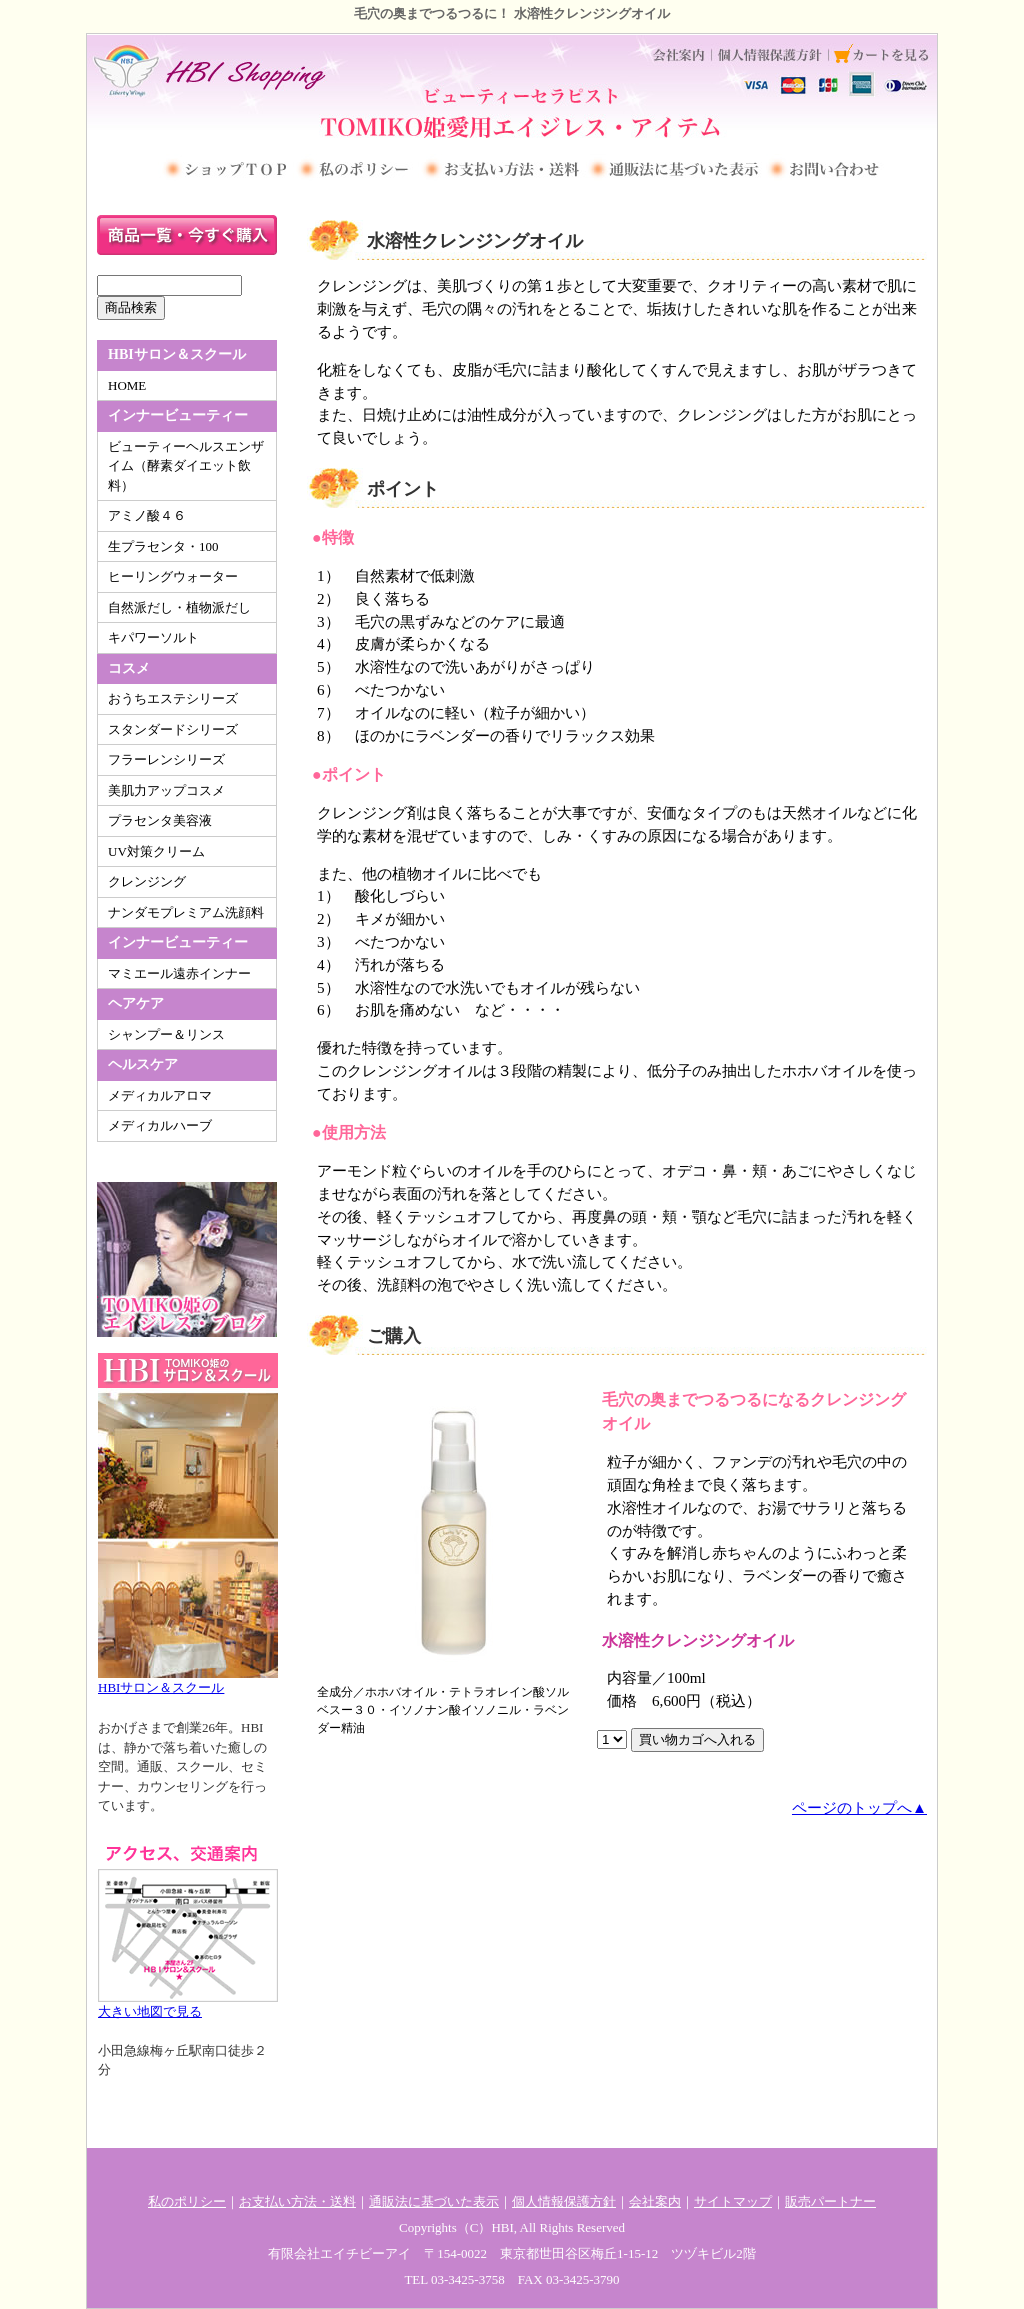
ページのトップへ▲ (859, 1807)
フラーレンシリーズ (166, 759)
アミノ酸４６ (147, 515)
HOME (127, 385)
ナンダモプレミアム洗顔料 (186, 912)
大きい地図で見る (188, 1928)
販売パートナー (830, 2201)
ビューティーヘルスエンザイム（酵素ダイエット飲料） (186, 466)
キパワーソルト (153, 637)
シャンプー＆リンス (166, 1034)
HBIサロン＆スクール (188, 1541)
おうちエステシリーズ (173, 698)
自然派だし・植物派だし (179, 607)
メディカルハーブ (160, 1125)
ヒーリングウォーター (173, 576)
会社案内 (655, 2201)
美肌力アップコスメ (166, 790)
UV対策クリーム (156, 851)
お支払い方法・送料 (297, 2201)
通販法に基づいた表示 (434, 2201)
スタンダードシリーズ (173, 729)
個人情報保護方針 (564, 2201)
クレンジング (147, 881)
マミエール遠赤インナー (179, 973)
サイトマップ (733, 2201)
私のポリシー (187, 2201)
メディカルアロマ (160, 1095)
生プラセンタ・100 (163, 546)
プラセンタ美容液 (160, 820)
